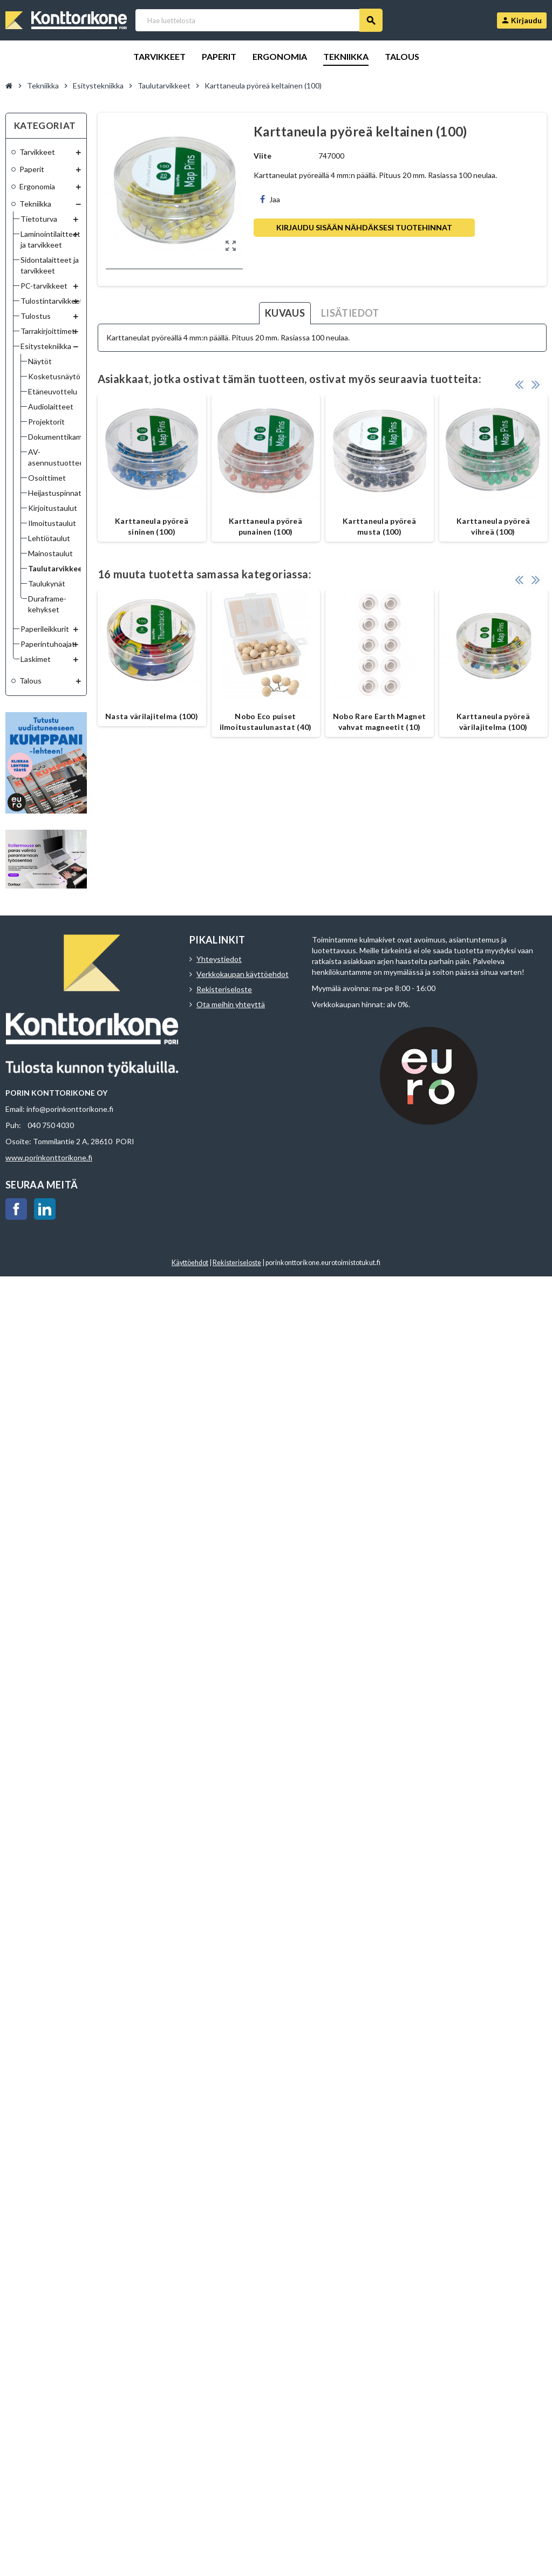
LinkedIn (45, 1209)
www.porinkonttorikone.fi (48, 1157)
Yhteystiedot (219, 959)
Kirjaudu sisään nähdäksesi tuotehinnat (364, 227)
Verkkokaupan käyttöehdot (242, 974)
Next (536, 384)
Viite (262, 155)
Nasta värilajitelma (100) (151, 716)
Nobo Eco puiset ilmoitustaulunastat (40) (266, 722)
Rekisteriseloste (224, 989)
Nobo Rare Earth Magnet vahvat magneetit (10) (379, 722)
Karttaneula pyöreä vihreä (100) (493, 526)
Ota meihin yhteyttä (230, 1004)
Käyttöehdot (190, 1263)
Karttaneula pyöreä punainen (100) (265, 526)
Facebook (16, 1209)
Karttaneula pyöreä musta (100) (379, 526)
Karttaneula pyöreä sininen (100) (151, 526)
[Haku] (259, 20)
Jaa (270, 199)
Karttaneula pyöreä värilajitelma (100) (493, 722)
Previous (519, 384)
